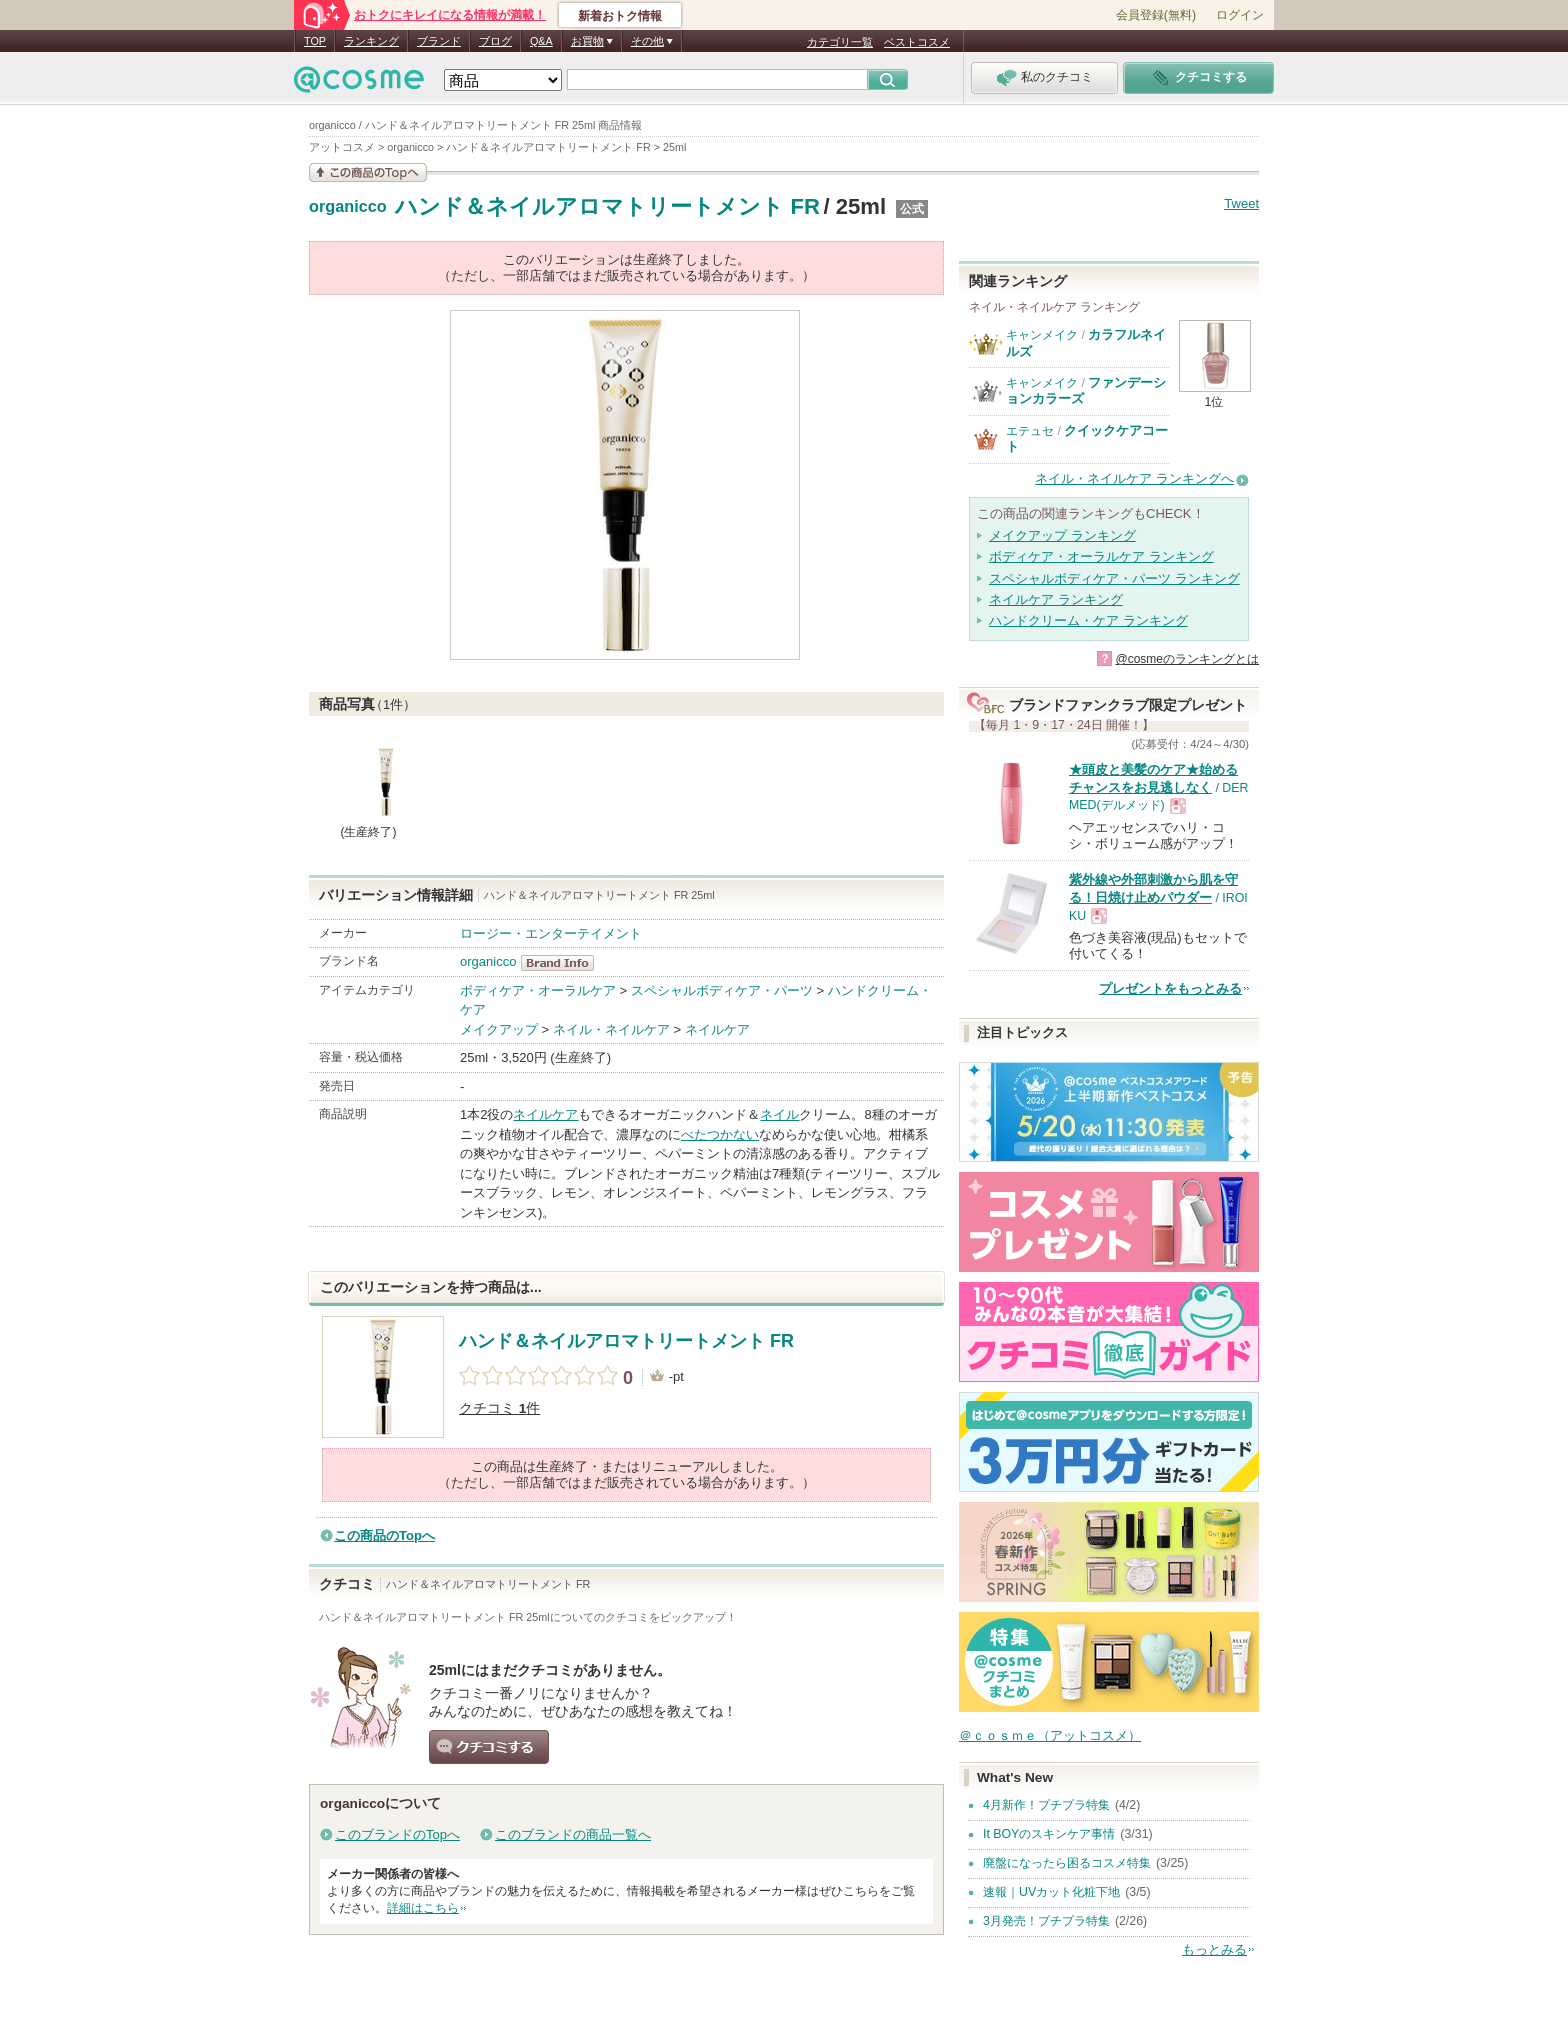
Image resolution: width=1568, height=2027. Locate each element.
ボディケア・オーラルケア (538, 990)
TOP (315, 41)
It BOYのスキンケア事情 (1049, 1834)
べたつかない (720, 1134)
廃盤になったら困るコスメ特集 (1067, 1863)
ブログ (495, 41)
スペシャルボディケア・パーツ (722, 990)
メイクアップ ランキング (1062, 535)
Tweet (1241, 203)
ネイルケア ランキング (1056, 599)
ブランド (439, 41)
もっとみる (1214, 1949)
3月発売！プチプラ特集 (1046, 1921)
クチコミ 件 (499, 1408)
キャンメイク (1042, 335)
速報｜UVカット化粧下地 (1051, 1892)
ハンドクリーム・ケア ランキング (1088, 620)
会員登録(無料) (1156, 15)
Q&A (541, 41)
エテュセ (1030, 431)
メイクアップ (499, 1029)
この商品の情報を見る (368, 172)
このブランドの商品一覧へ (573, 1834)
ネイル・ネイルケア (611, 1029)
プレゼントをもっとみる (1170, 988)
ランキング (371, 41)
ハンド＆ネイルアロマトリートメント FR (607, 206)
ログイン (1240, 15)
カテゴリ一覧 (840, 42)
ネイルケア (717, 1029)
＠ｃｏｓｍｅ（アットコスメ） (1050, 1735)
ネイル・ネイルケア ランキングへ (1134, 478)
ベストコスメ (917, 42)
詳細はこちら (423, 1908)
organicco (348, 207)
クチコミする (489, 1747)
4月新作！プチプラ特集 (1046, 1805)
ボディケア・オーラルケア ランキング (1101, 556)
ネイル (779, 1114)
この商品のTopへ (384, 1535)
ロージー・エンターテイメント (551, 933)
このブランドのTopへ (397, 1834)
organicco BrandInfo (563, 963)
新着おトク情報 (620, 16)
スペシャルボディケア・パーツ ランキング (1114, 578)
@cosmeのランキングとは (1187, 659)
